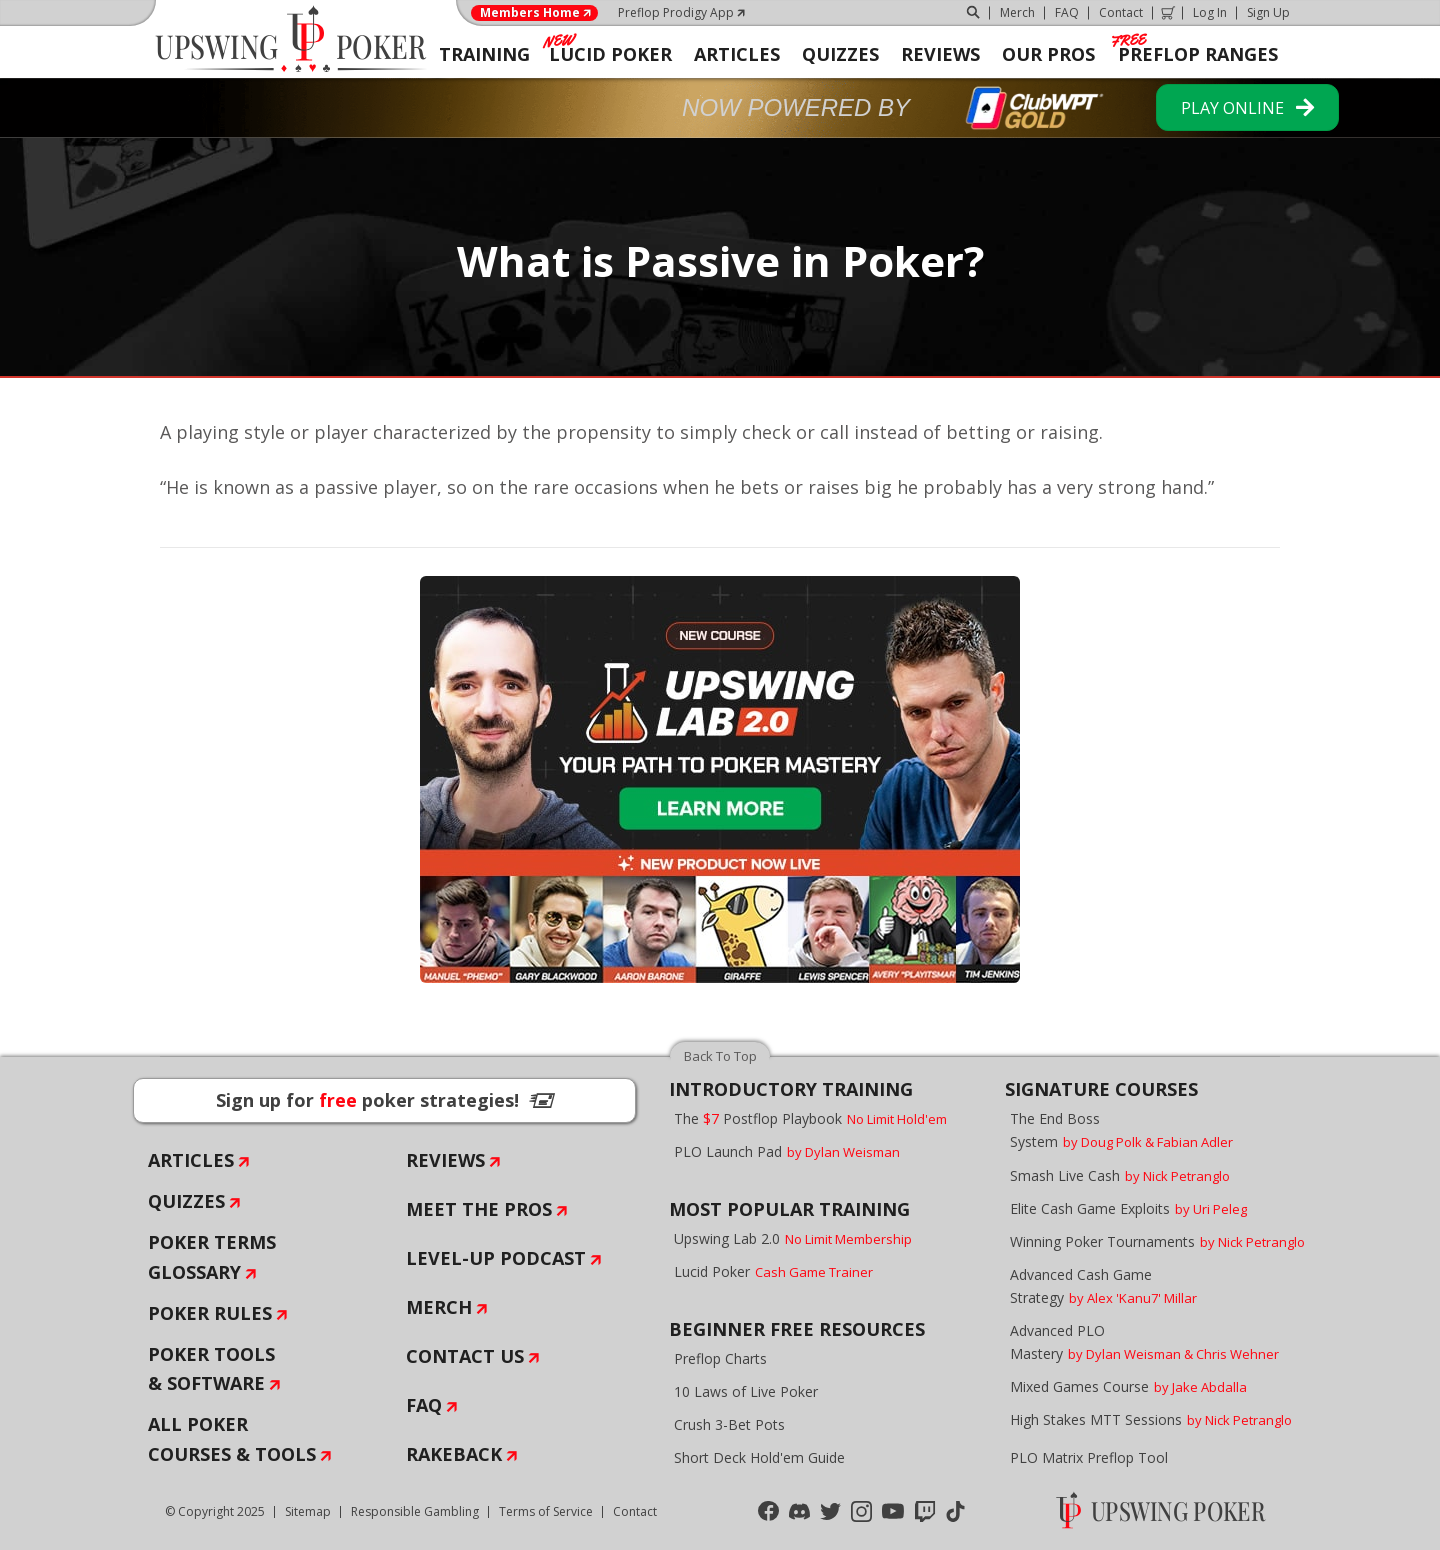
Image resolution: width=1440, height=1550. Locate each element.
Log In (1210, 12)
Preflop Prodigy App (676, 12)
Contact (1121, 12)
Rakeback (454, 1454)
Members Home (530, 13)
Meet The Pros (479, 1209)
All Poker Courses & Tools (232, 1439)
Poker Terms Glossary (212, 1257)
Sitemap (308, 1511)
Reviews (445, 1160)
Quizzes (186, 1201)
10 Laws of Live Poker (746, 1391)
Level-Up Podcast (496, 1258)
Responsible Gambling (415, 1511)
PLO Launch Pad (787, 1151)
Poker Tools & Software (211, 1369)
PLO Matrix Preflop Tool (1089, 1457)
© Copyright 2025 (215, 1511)
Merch (1017, 12)
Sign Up (1268, 12)
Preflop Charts (720, 1358)
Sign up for (385, 1100)
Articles (191, 1160)
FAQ (1067, 12)
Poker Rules (210, 1313)
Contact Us (465, 1356)
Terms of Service (546, 1511)
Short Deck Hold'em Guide (759, 1457)
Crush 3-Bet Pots (729, 1424)
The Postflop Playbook (810, 1118)
